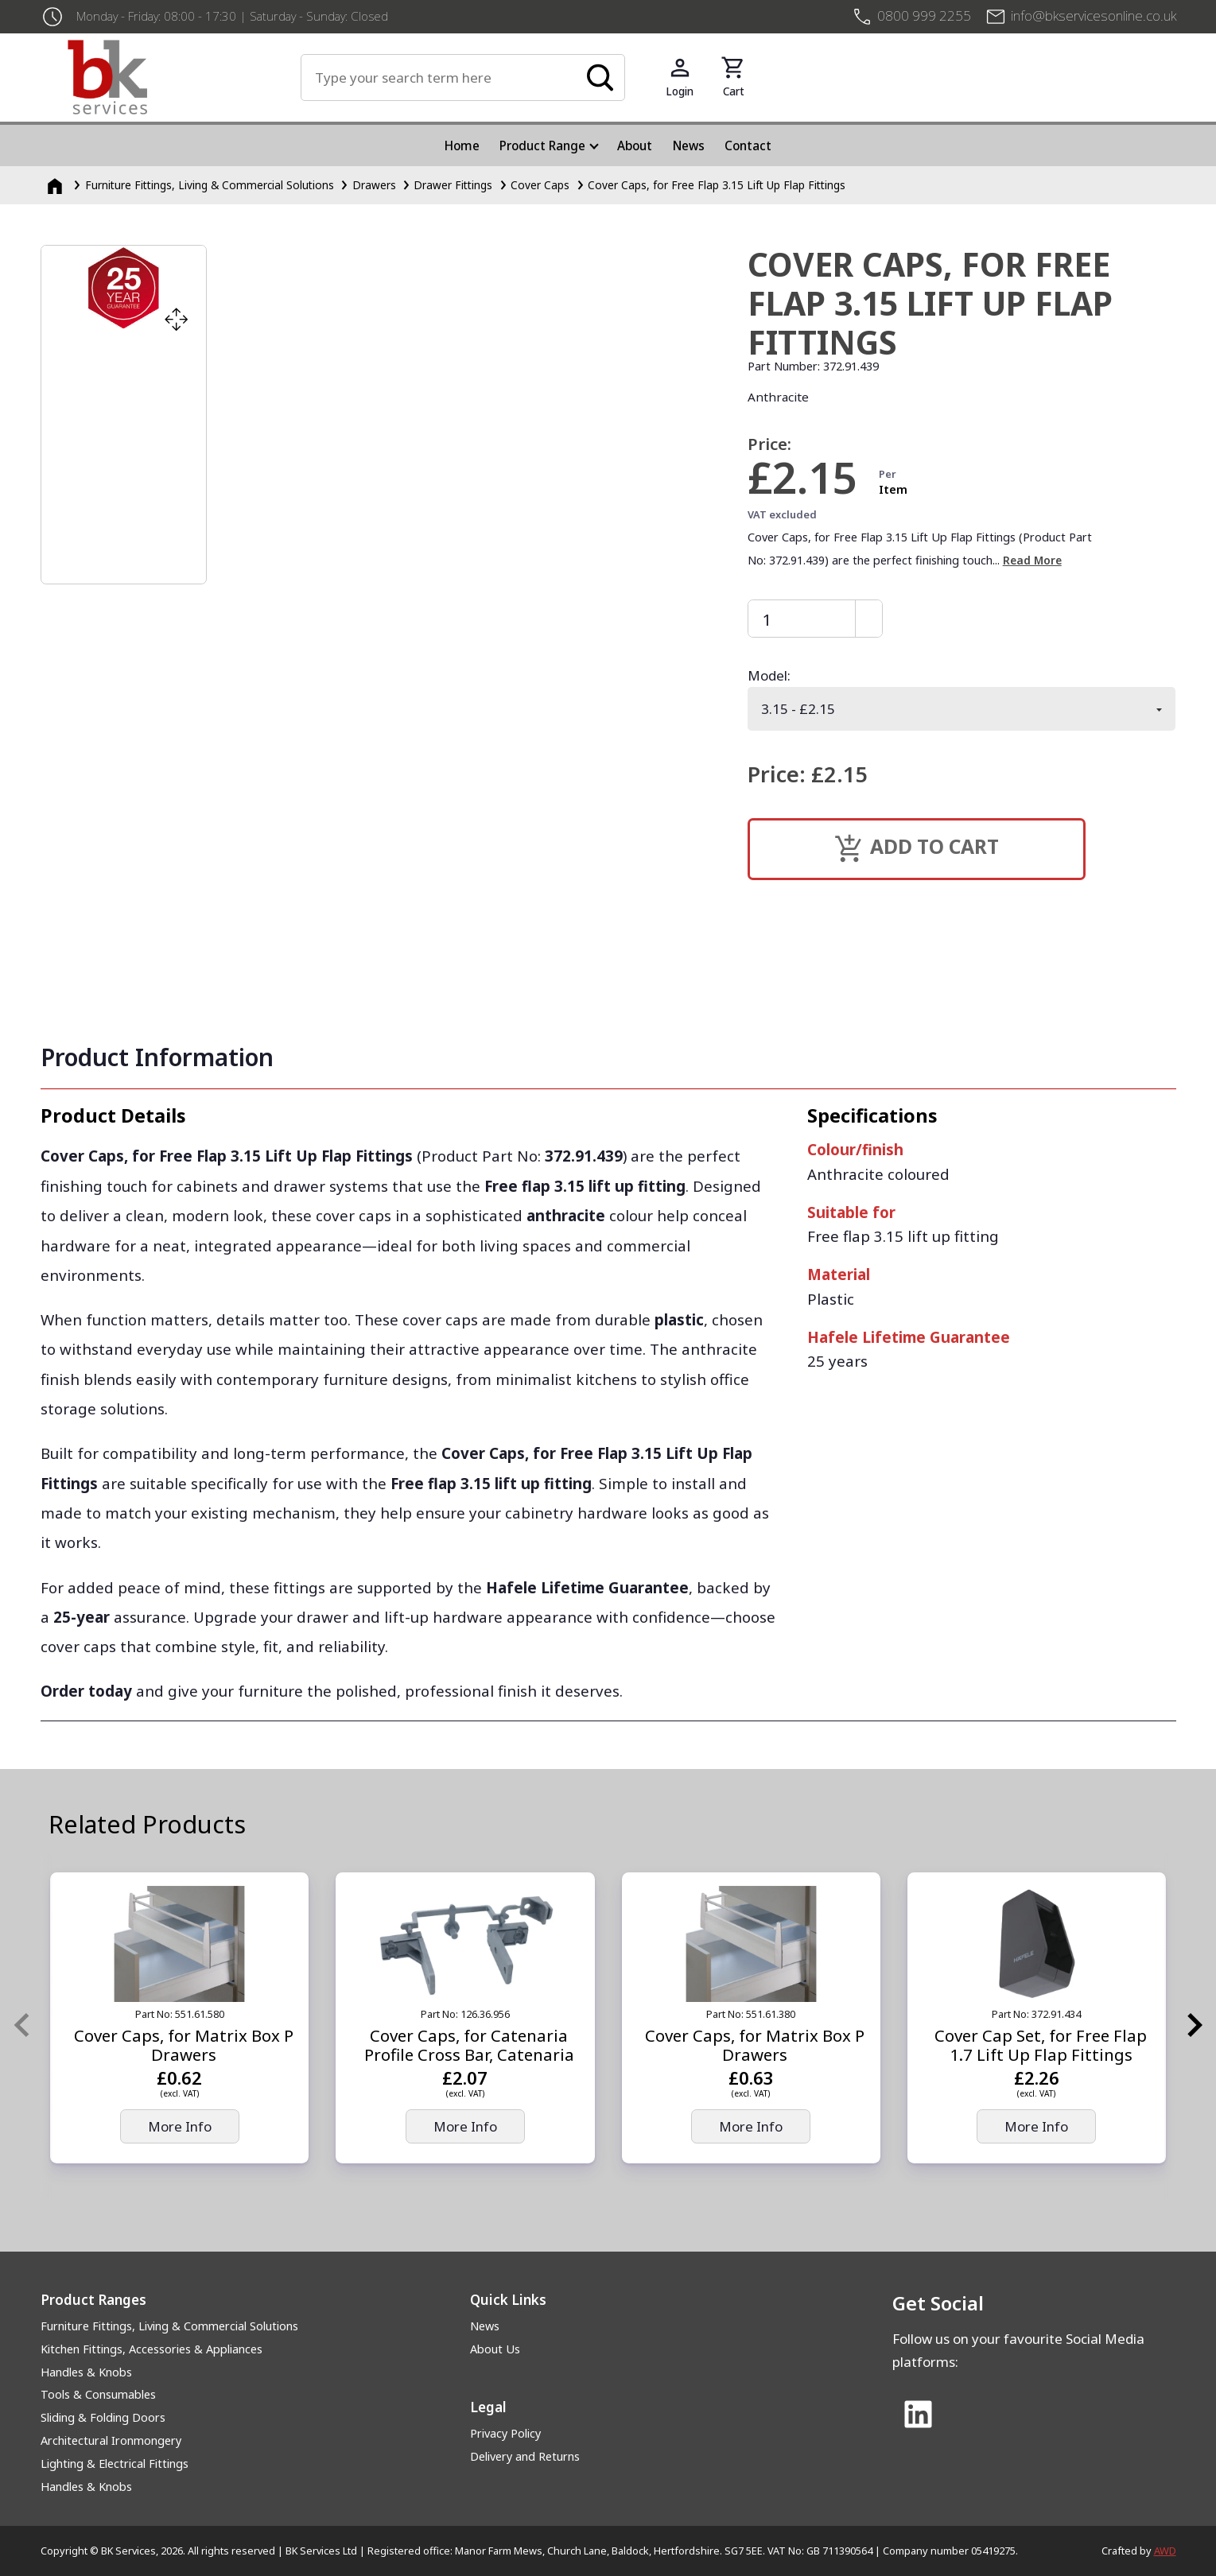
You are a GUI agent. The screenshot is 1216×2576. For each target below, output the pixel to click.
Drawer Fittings (453, 184)
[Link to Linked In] (918, 2415)
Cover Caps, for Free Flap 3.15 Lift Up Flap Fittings (716, 184)
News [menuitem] (689, 145)
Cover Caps (540, 184)
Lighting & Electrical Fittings (114, 2463)
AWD (1165, 2550)
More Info (180, 2126)
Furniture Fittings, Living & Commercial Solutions (169, 2326)
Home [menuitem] (462, 145)
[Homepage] (56, 184)
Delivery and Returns (525, 2456)
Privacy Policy (505, 2433)
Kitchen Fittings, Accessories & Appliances (151, 2349)
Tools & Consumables (98, 2394)
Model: (769, 675)
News (484, 2326)
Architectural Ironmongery (111, 2440)
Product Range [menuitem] (542, 145)
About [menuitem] (634, 145)
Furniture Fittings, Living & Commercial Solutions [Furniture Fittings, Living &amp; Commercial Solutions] (209, 184)
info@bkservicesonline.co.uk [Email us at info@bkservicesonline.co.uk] (1093, 15)
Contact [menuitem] (748, 145)
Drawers (374, 184)
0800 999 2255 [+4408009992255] (924, 15)
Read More (1032, 560)
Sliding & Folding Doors (103, 2417)
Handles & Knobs (86, 2372)
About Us (495, 2349)
